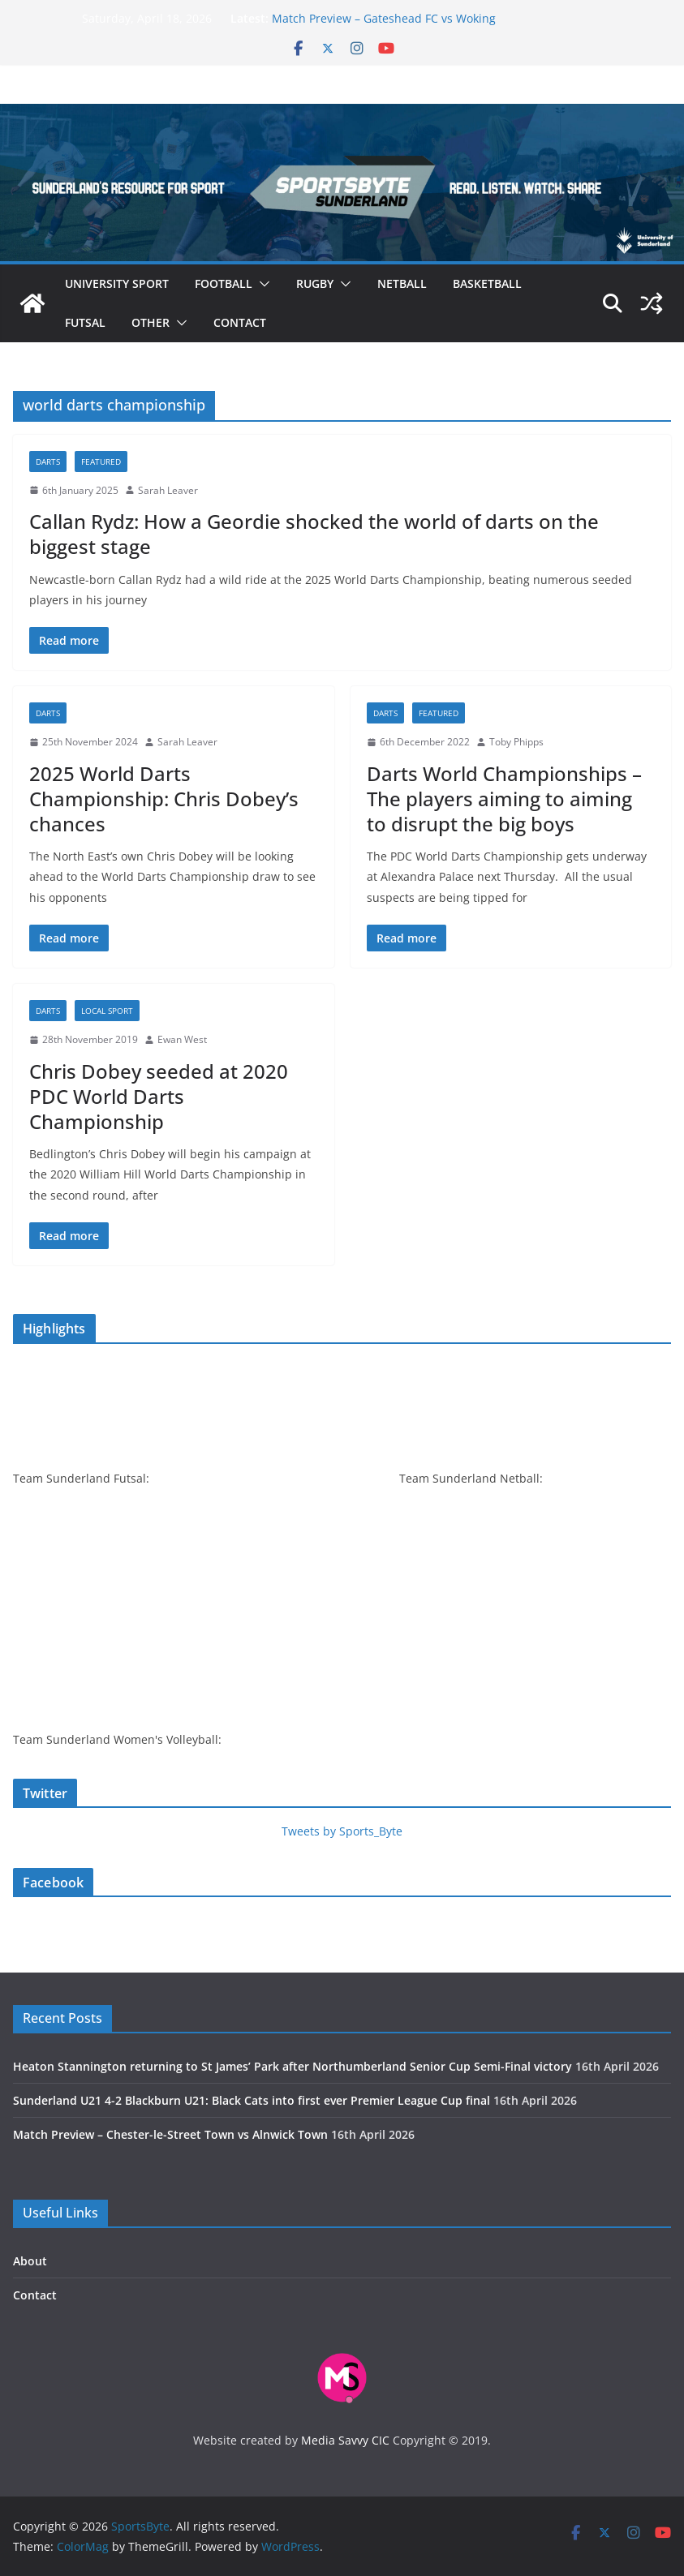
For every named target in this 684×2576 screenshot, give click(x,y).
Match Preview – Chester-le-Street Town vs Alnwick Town (170, 2134)
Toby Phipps (516, 742)
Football (223, 283)
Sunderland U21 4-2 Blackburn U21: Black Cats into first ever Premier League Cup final (251, 2100)
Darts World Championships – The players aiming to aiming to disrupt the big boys (504, 798)
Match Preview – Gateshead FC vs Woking (384, 18)
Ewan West (182, 1039)
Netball (402, 283)
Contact (239, 322)
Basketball (487, 283)
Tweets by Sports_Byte (342, 1831)
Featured (101, 461)
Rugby (314, 283)
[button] (261, 284)
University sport (117, 283)
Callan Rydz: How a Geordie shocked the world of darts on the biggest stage (314, 534)
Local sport (107, 1010)
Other (150, 322)
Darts (48, 461)
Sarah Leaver (168, 490)
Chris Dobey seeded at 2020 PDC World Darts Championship (158, 1096)
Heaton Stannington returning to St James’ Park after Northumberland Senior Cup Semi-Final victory (292, 2066)
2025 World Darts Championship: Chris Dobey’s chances (164, 798)
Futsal (85, 322)
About (30, 2261)
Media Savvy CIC (345, 2440)
